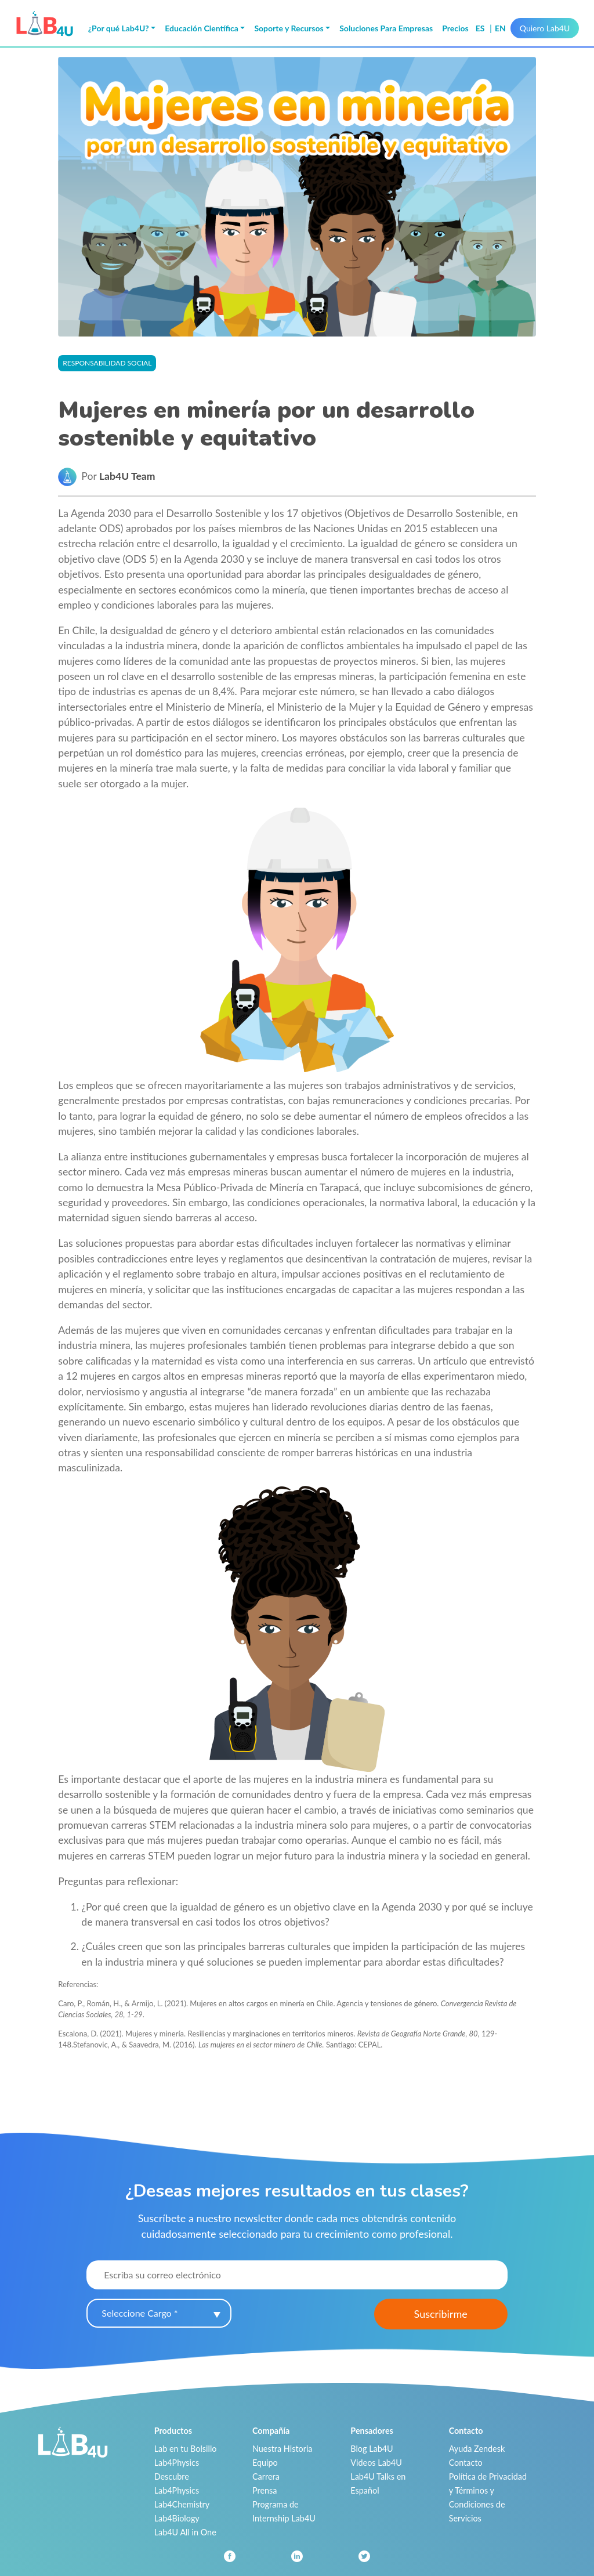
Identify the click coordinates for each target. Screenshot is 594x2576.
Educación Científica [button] (201, 28)
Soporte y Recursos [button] (288, 28)
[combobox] (158, 2313)
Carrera (266, 2476)
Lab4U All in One (185, 2532)
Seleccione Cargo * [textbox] (140, 2312)
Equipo (265, 2463)
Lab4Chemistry (182, 2504)
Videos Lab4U (375, 2463)
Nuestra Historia (282, 2449)
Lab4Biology (177, 2518)
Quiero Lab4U (545, 28)
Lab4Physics (176, 2463)
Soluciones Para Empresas (386, 28)
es (481, 28)
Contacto (466, 2463)
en (500, 28)
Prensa (264, 2490)
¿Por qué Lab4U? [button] (118, 28)
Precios (455, 28)
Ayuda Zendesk (477, 2449)
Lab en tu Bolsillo (185, 2449)
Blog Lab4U (371, 2449)
